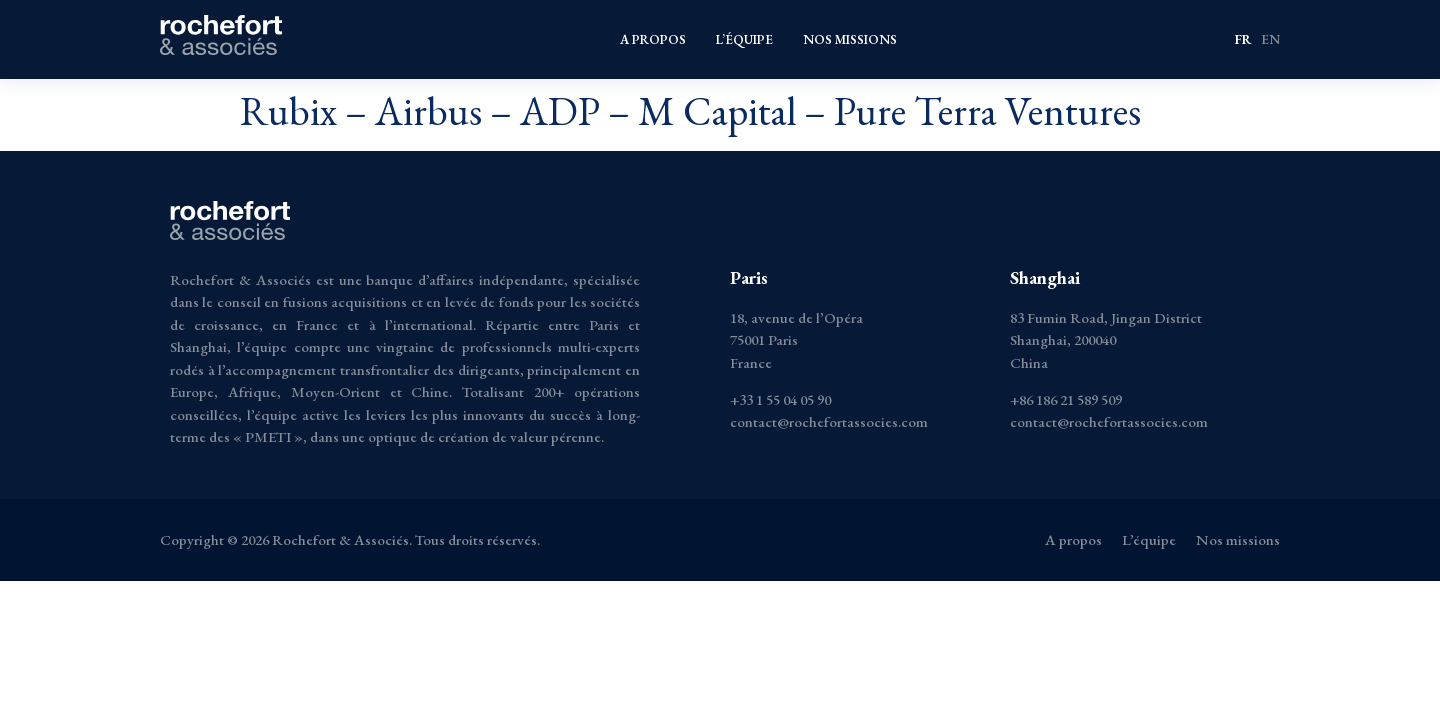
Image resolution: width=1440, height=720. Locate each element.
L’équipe (744, 39)
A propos (653, 39)
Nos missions (850, 39)
